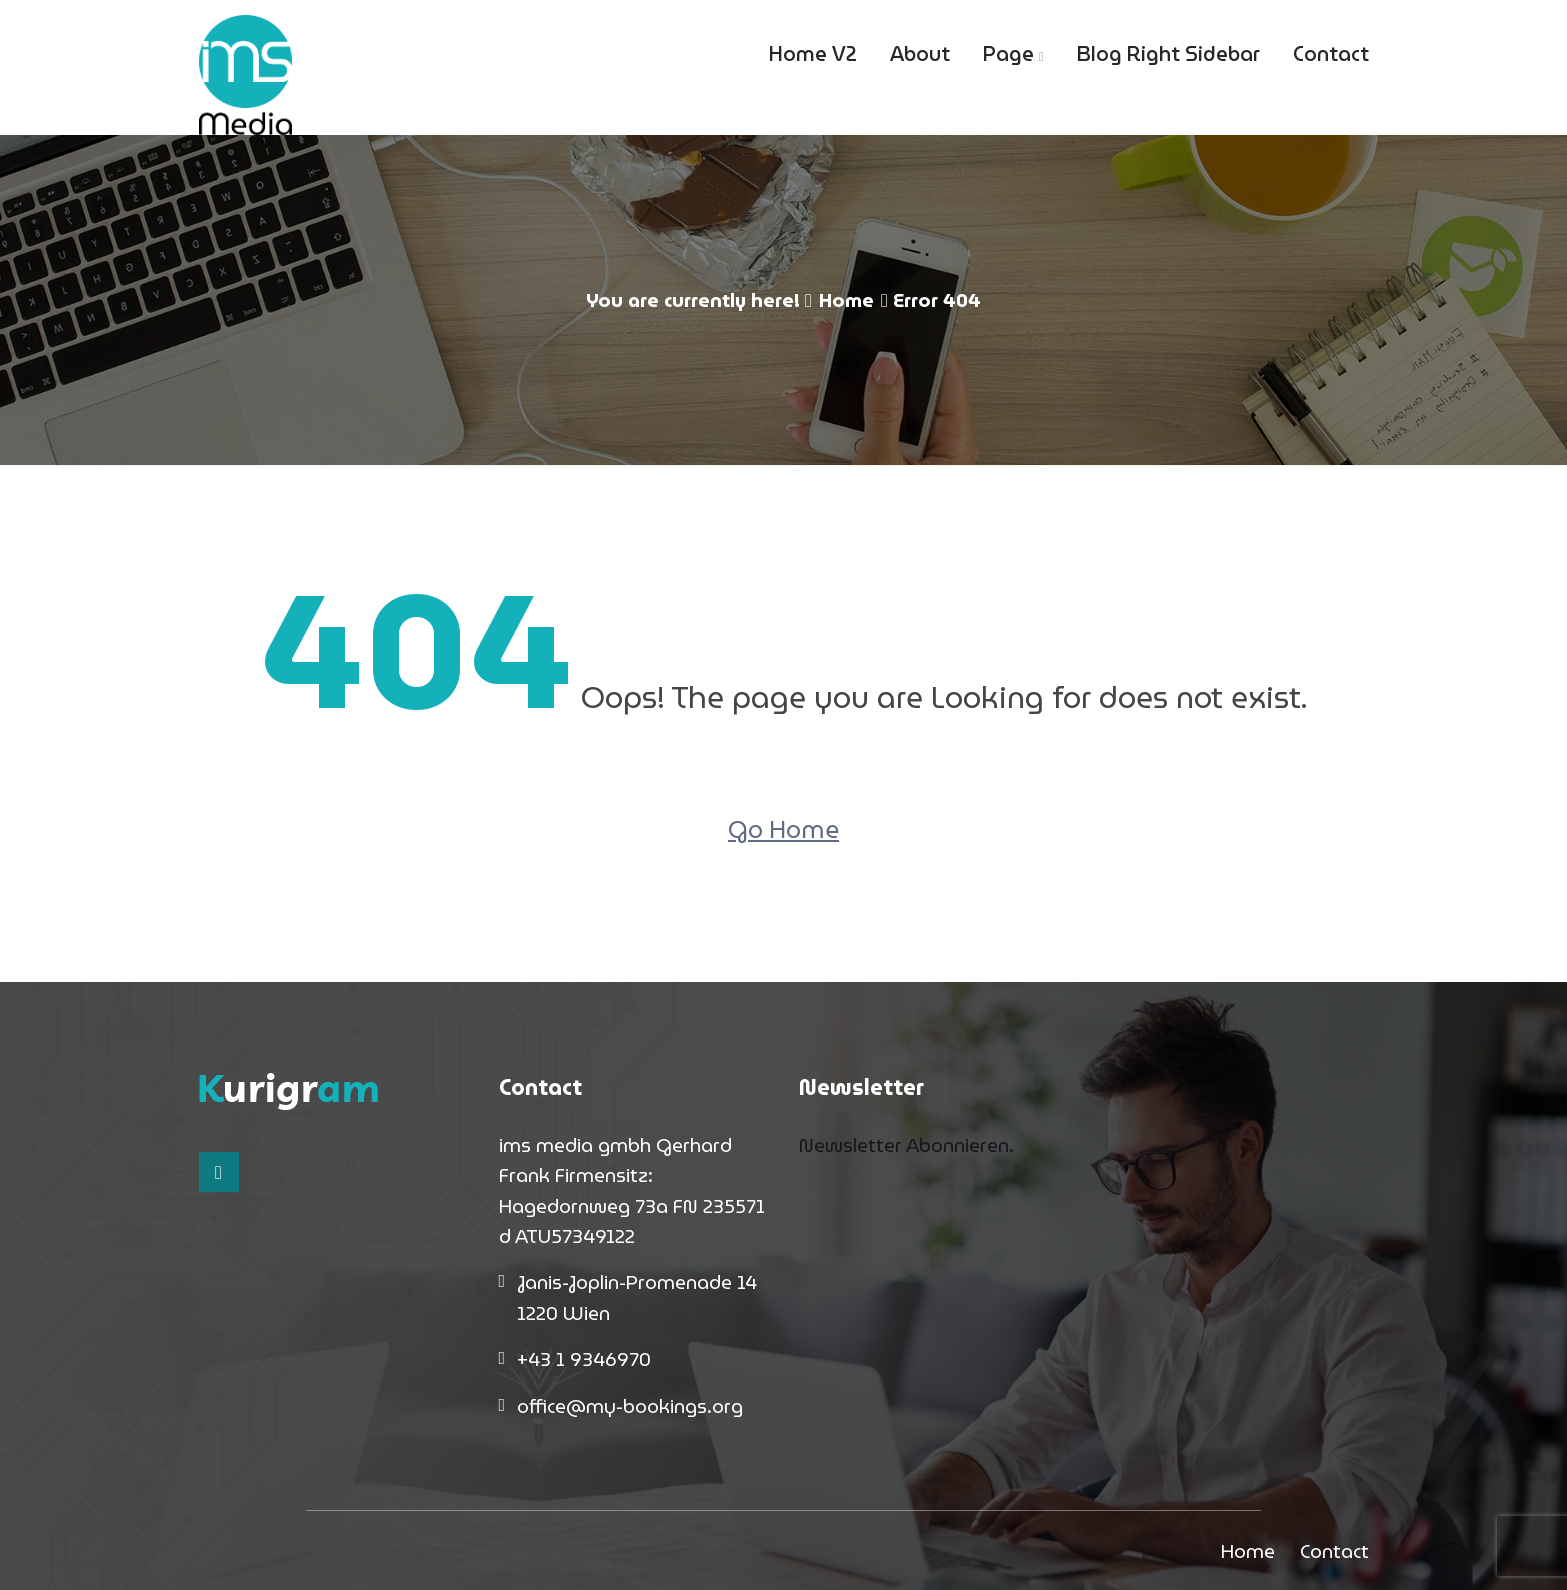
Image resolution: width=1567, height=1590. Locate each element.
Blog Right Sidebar (1168, 54)
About (920, 54)
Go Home (783, 830)
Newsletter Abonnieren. (906, 1145)
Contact (1331, 54)
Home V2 (813, 54)
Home (846, 300)
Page (1008, 54)
